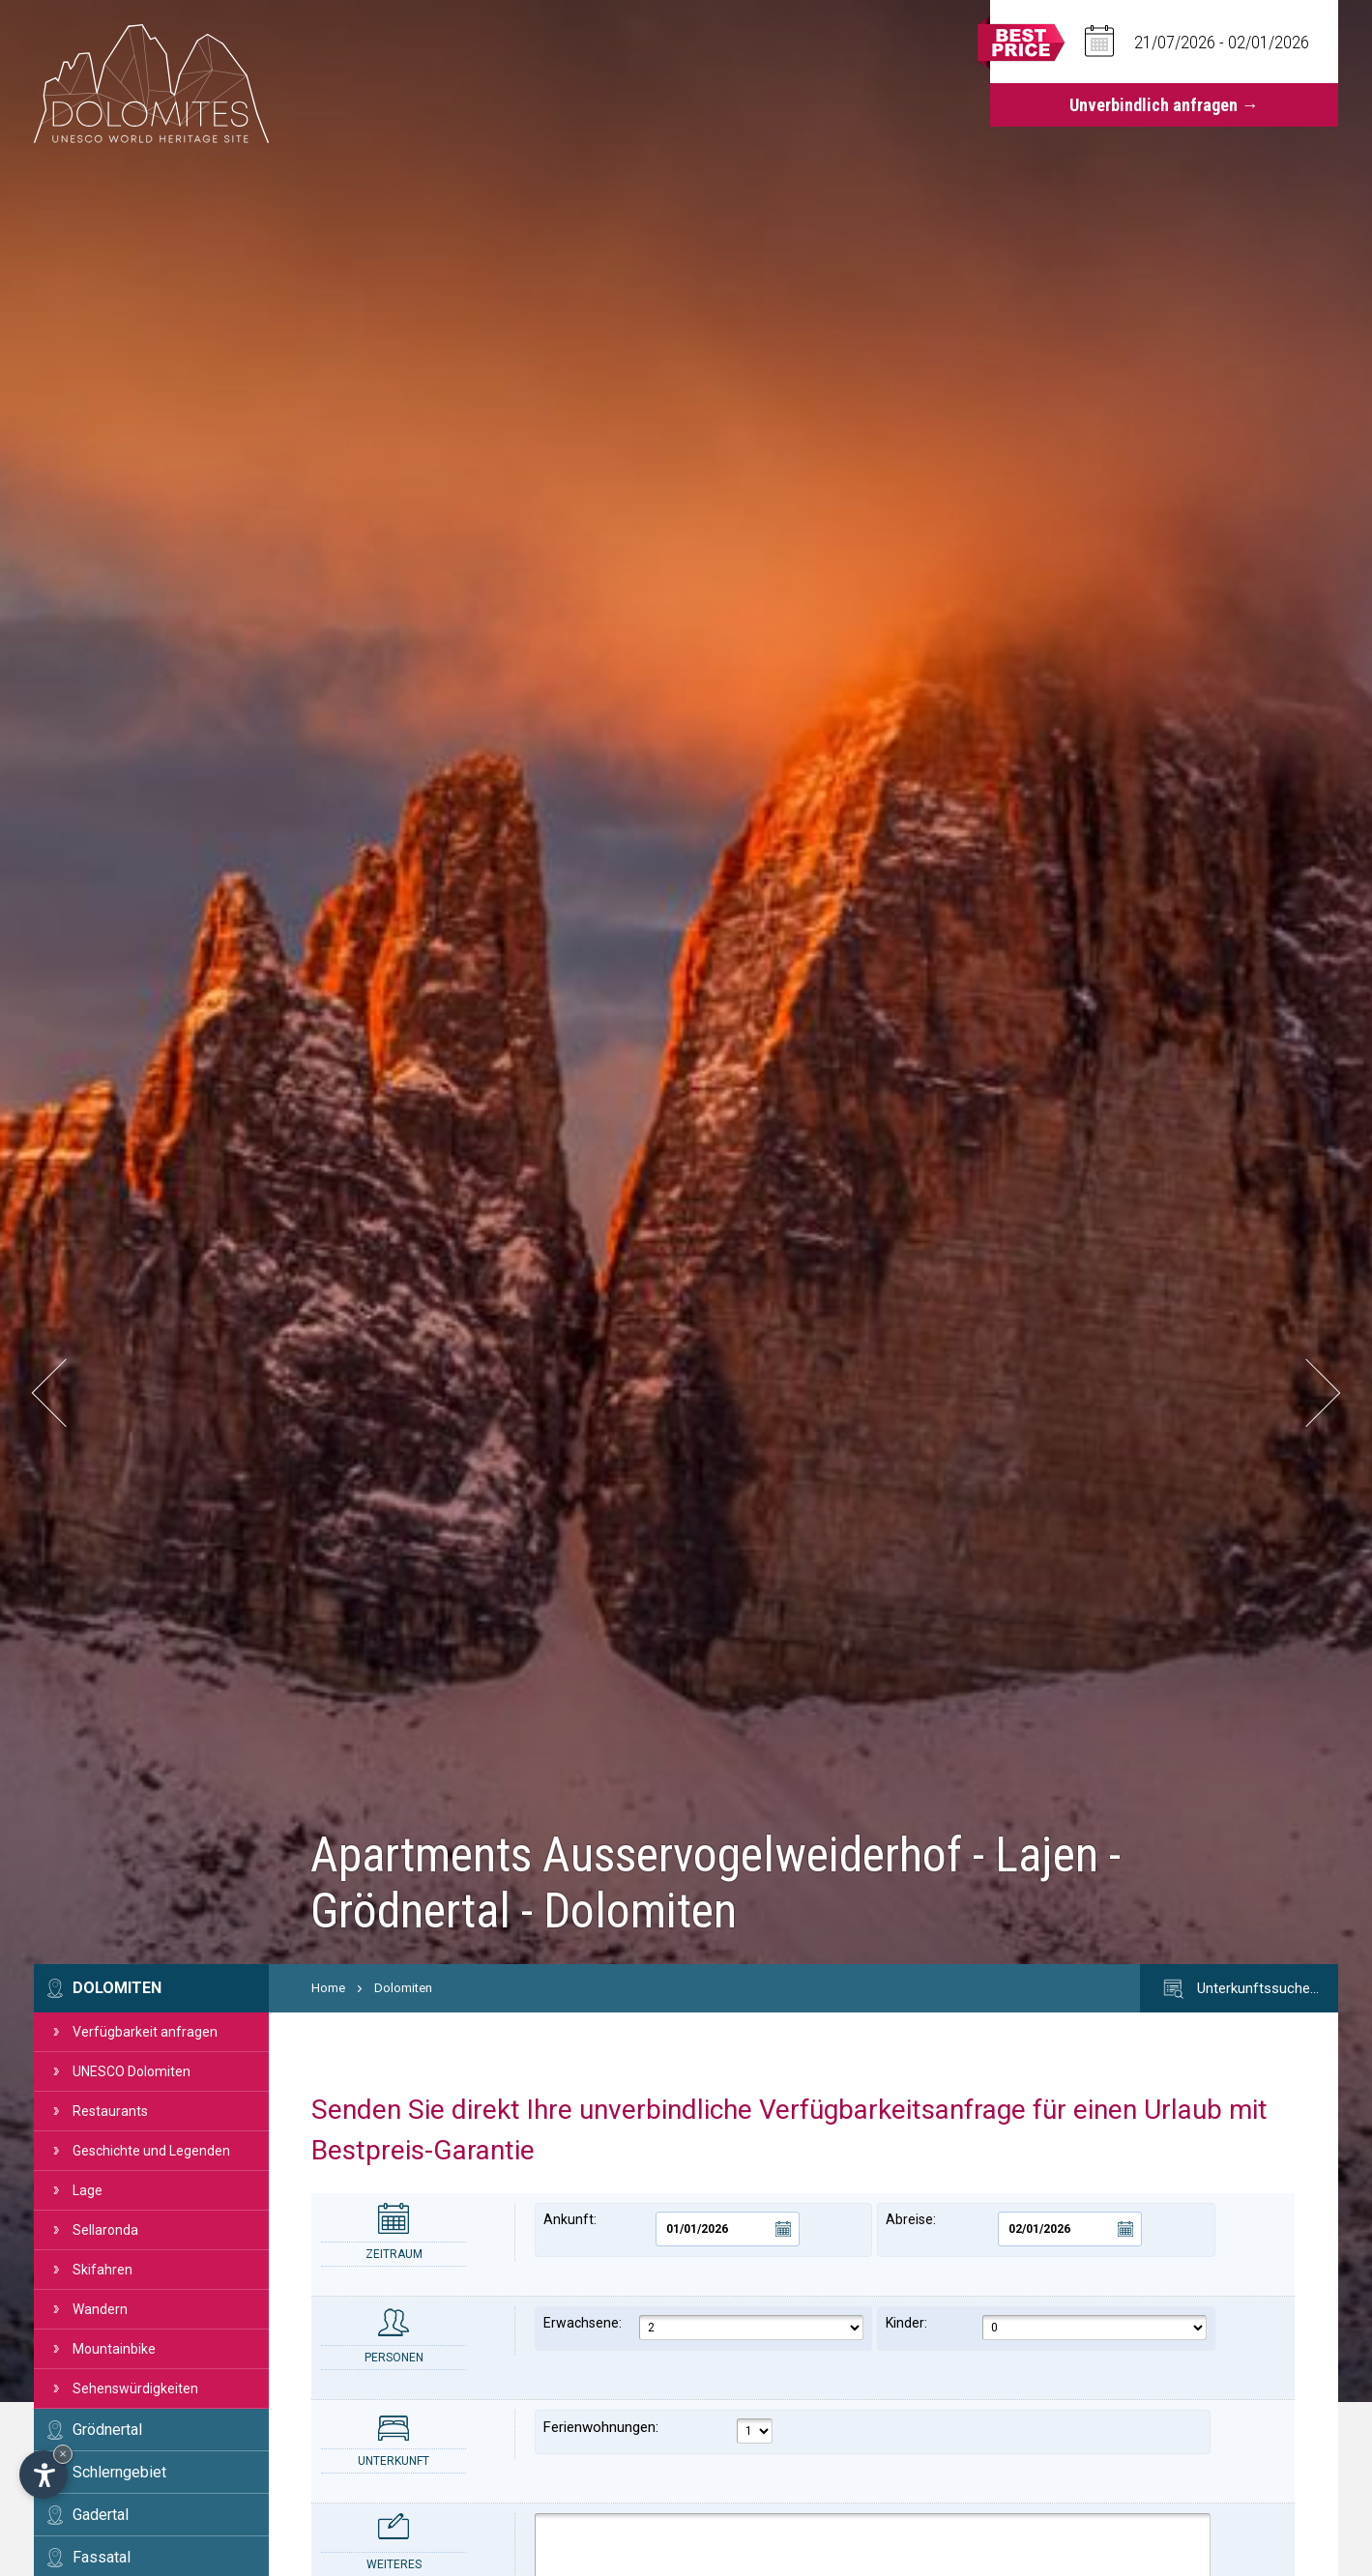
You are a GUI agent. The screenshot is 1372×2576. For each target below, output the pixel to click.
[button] (65, 1393)
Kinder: (1046, 2327)
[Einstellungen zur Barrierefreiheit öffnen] (43, 2474)
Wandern (100, 2309)
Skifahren (102, 2269)
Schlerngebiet (119, 2472)
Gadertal (101, 2514)
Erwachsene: (703, 2327)
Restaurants (110, 2111)
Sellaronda (105, 2230)
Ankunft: (671, 2229)
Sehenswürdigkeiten (135, 2388)
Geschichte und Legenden (151, 2150)
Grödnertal (107, 2429)
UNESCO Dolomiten (131, 2071)
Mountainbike (114, 2349)
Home (328, 1988)
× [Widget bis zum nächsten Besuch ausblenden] (63, 2453)
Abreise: (1014, 2229)
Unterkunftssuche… (1239, 1989)
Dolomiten (117, 1988)
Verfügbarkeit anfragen (145, 2032)
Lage (87, 2190)
